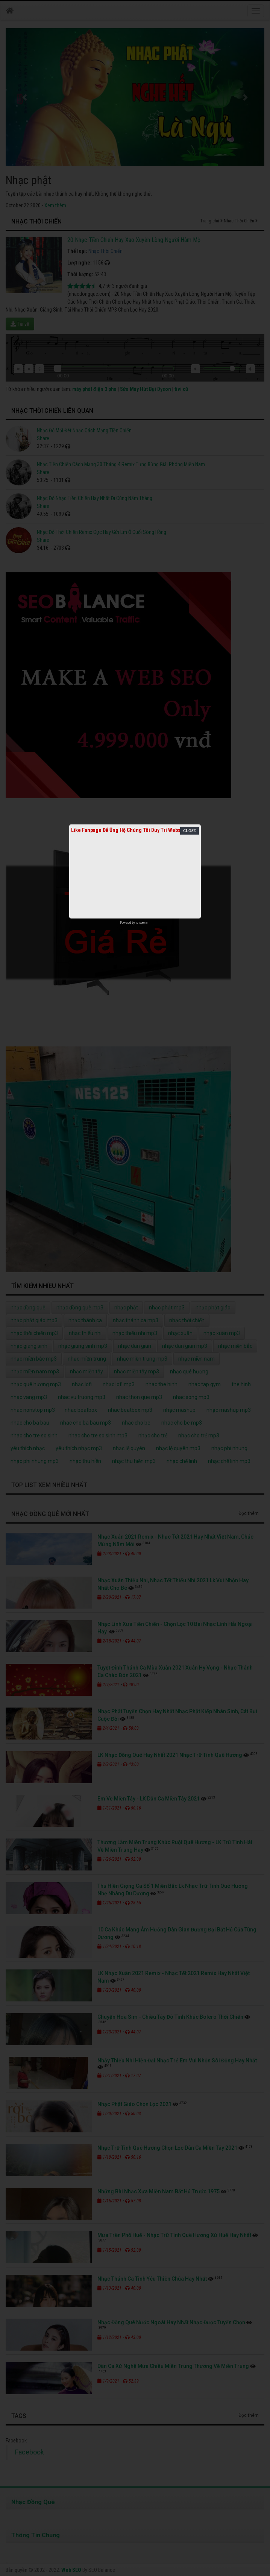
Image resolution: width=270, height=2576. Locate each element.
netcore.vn (142, 923)
